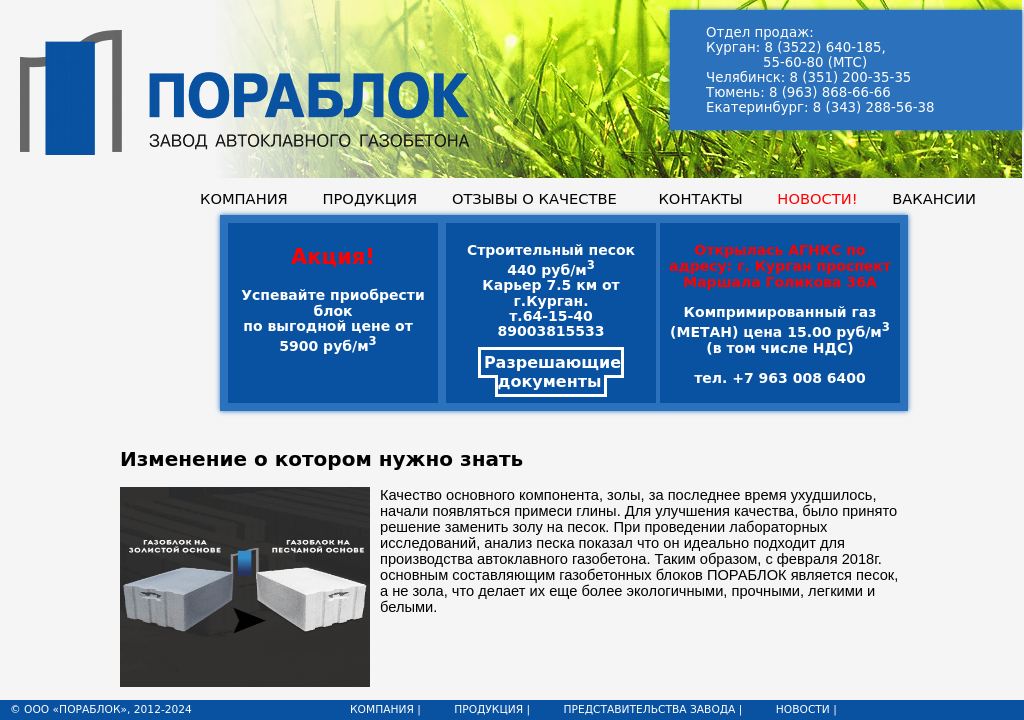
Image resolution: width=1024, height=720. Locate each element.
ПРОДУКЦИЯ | (492, 709)
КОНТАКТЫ (700, 198)
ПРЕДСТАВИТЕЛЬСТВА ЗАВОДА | (652, 709)
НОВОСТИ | (806, 709)
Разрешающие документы (552, 372)
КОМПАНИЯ (244, 198)
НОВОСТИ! (817, 198)
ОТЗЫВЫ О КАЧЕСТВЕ (534, 198)
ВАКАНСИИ (934, 198)
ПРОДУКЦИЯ (369, 198)
